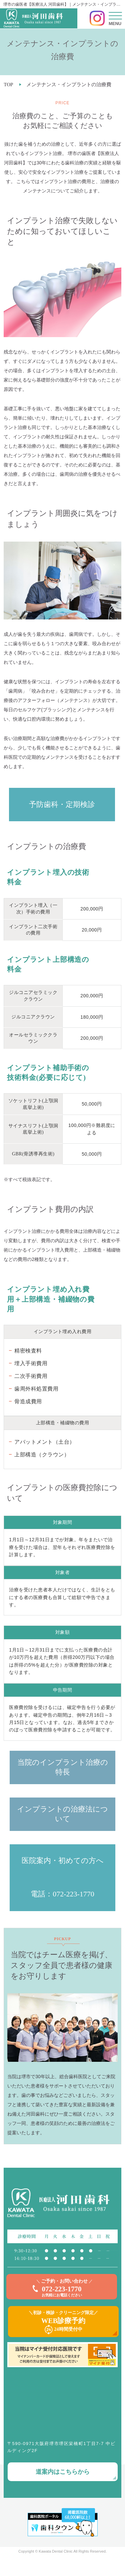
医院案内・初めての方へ (63, 1860)
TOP (8, 84)
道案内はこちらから (63, 2471)
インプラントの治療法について (62, 1814)
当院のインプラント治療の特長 (62, 1767)
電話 (38, 1894)
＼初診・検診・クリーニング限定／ (63, 2322)
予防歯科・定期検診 (62, 804)
